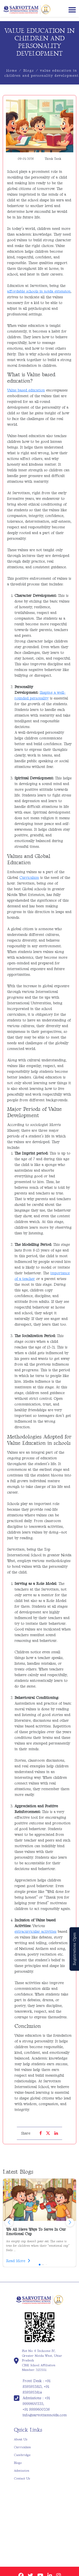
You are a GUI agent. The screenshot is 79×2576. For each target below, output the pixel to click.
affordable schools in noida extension (39, 291)
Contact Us (22, 2479)
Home (11, 71)
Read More (18, 2261)
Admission (21, 2471)
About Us (20, 2439)
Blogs (28, 71)
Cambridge (22, 2455)
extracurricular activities (35, 1931)
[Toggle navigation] (71, 9)
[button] (70, 2222)
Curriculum (29, 877)
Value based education (26, 390)
